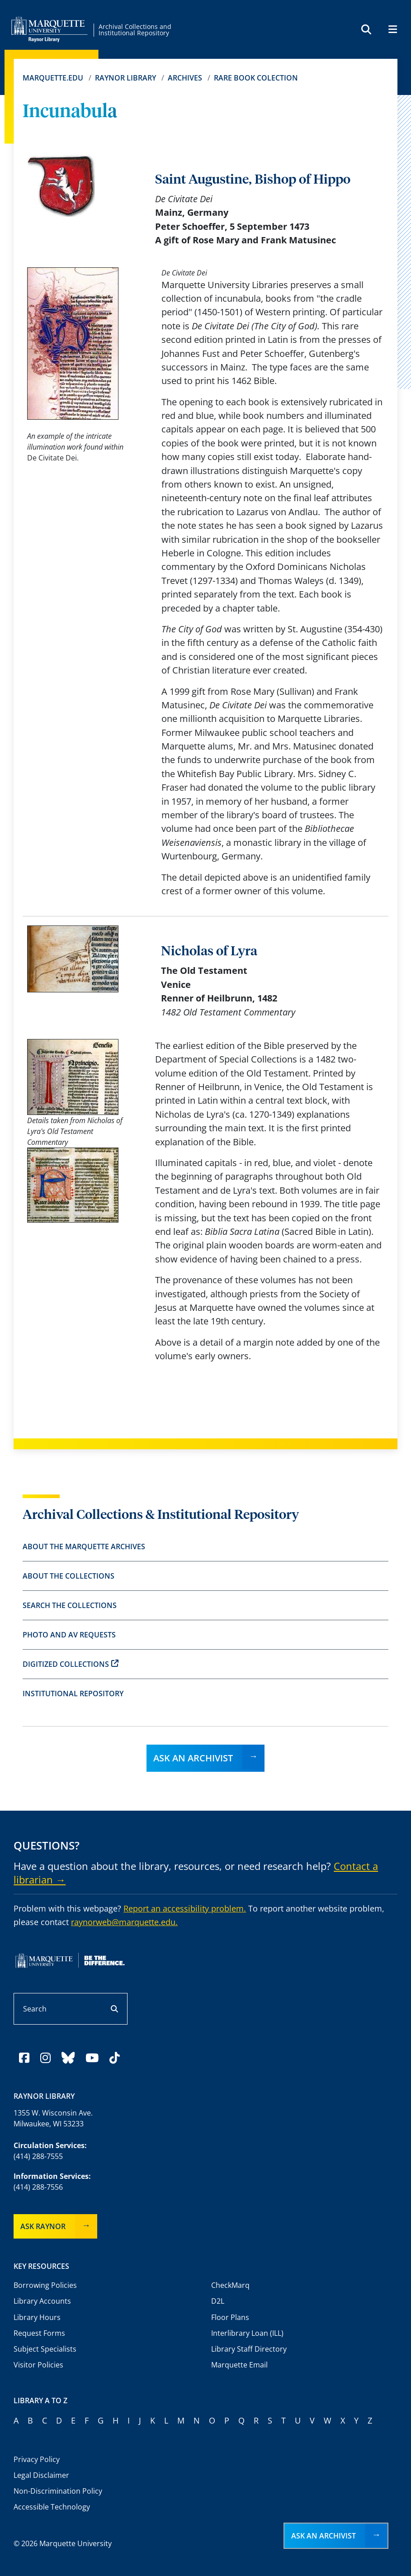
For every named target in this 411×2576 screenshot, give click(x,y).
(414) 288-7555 (38, 2156)
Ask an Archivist (193, 1758)
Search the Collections (70, 1605)
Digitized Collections (70, 1664)
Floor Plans (230, 2317)
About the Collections (68, 1576)
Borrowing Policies (45, 2285)
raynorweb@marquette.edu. (124, 1922)
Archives (185, 78)
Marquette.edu (53, 78)
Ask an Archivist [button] (323, 2536)
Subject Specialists (45, 2349)
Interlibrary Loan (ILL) (247, 2333)
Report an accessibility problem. (184, 1908)
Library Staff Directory (249, 2349)
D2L (217, 2301)
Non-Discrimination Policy (58, 2491)
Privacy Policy (37, 2459)
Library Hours (37, 2317)
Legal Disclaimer (41, 2475)
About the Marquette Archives (84, 1546)
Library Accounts (42, 2301)
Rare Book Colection (256, 78)
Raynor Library (125, 78)
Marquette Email (239, 2365)
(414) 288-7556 (38, 2187)
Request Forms (39, 2333)
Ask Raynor (43, 2226)
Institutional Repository (73, 1693)
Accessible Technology (52, 2507)
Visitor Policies (38, 2365)
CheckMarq (230, 2285)
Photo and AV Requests (69, 1635)
